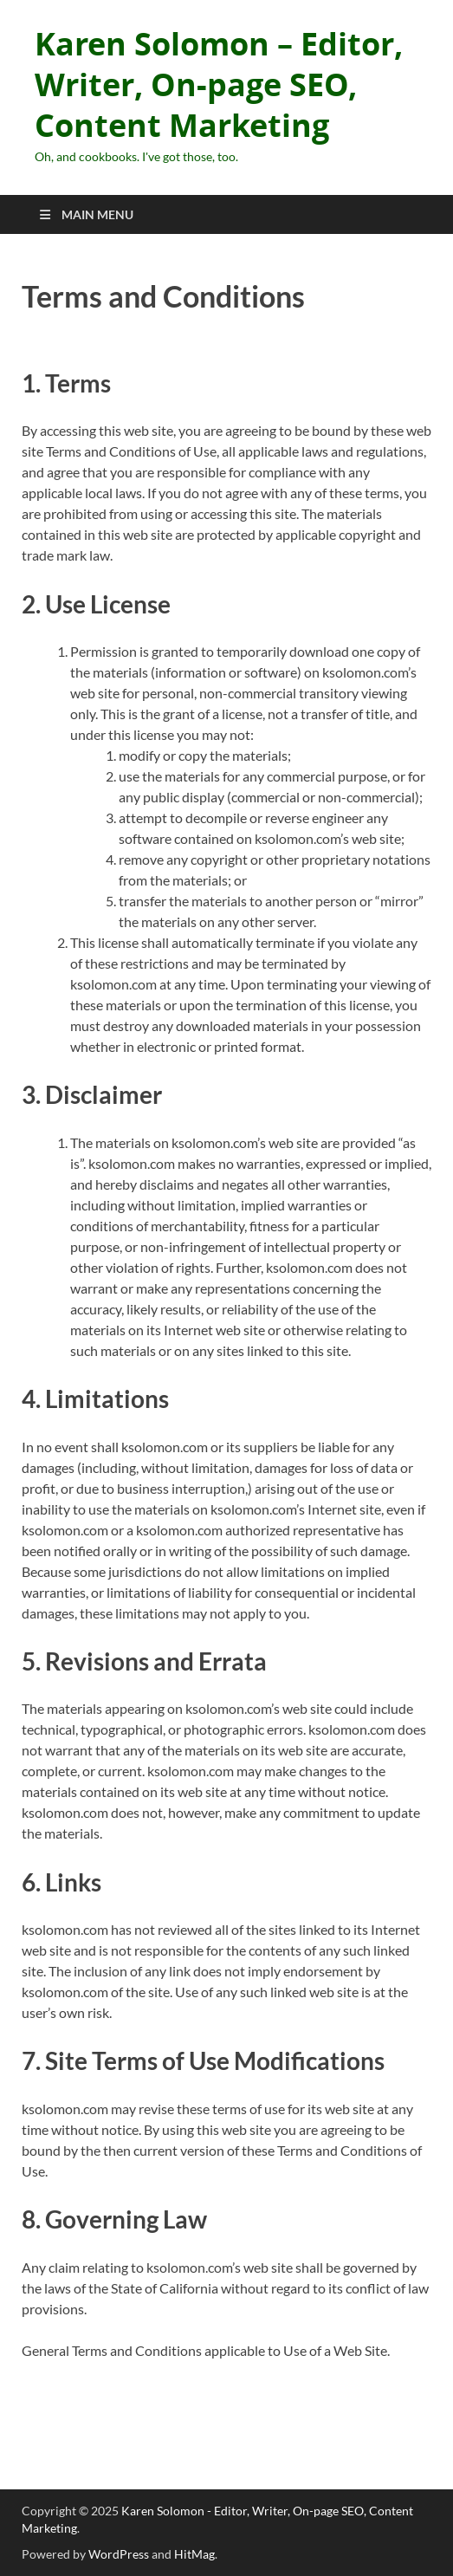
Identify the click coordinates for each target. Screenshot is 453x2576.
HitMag (194, 2554)
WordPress (118, 2554)
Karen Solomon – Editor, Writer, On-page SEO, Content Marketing (219, 84)
